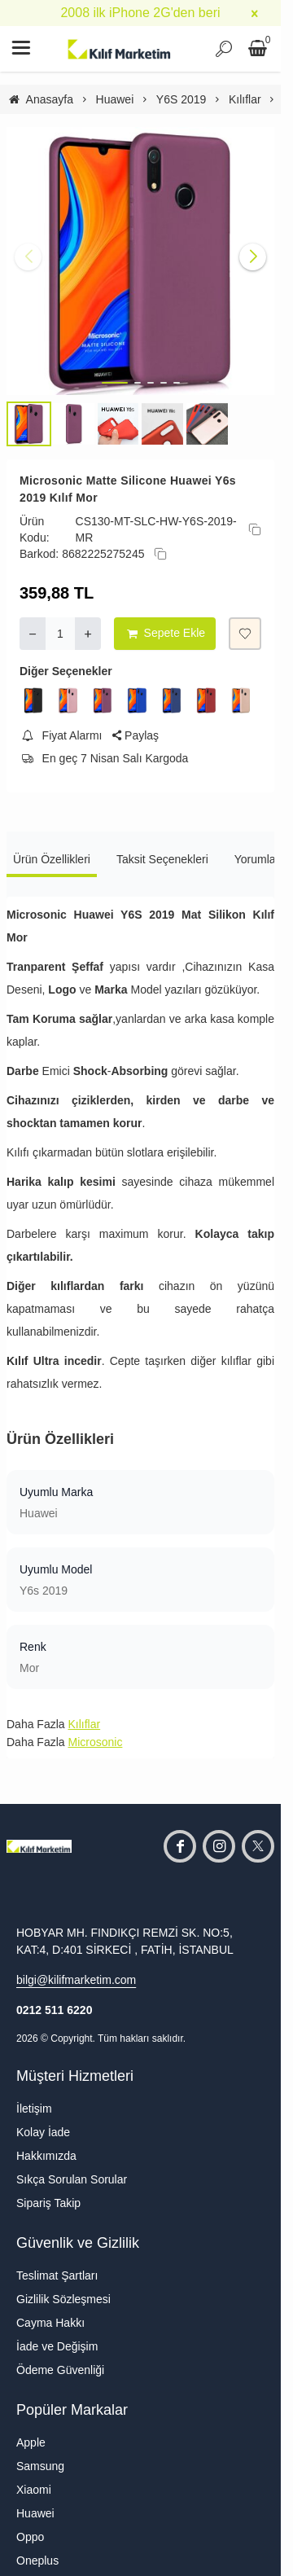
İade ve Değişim (57, 2346)
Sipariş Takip (48, 2203)
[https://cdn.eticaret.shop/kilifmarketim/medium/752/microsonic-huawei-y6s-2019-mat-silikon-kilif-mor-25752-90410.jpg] (140, 261)
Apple (31, 2442)
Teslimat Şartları (57, 2275)
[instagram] (219, 1846)
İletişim (34, 2108)
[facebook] (180, 1846)
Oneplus (37, 2560)
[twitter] (258, 1846)
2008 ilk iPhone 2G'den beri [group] (140, 13)
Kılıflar (84, 1724)
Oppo (30, 2536)
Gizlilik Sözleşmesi (63, 2299)
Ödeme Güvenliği (60, 2369)
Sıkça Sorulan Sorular (71, 2179)
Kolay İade (43, 2132)
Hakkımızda (46, 2155)
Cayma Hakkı (50, 2322)
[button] (115, 383)
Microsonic (95, 1742)
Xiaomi (33, 2489)
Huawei (35, 2513)
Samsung (40, 2466)
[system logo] (120, 49)
